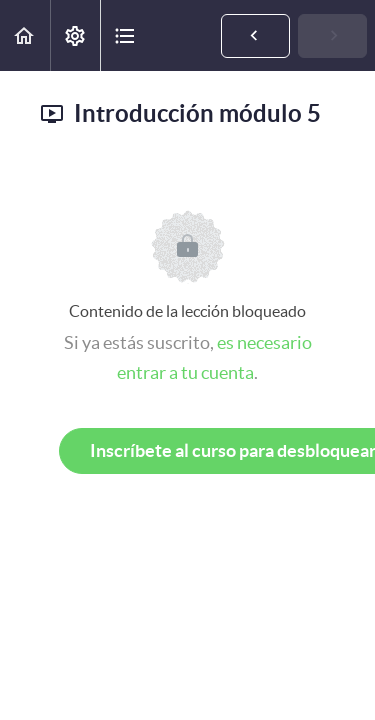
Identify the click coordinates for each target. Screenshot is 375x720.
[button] (25, 35)
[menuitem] (75, 35)
